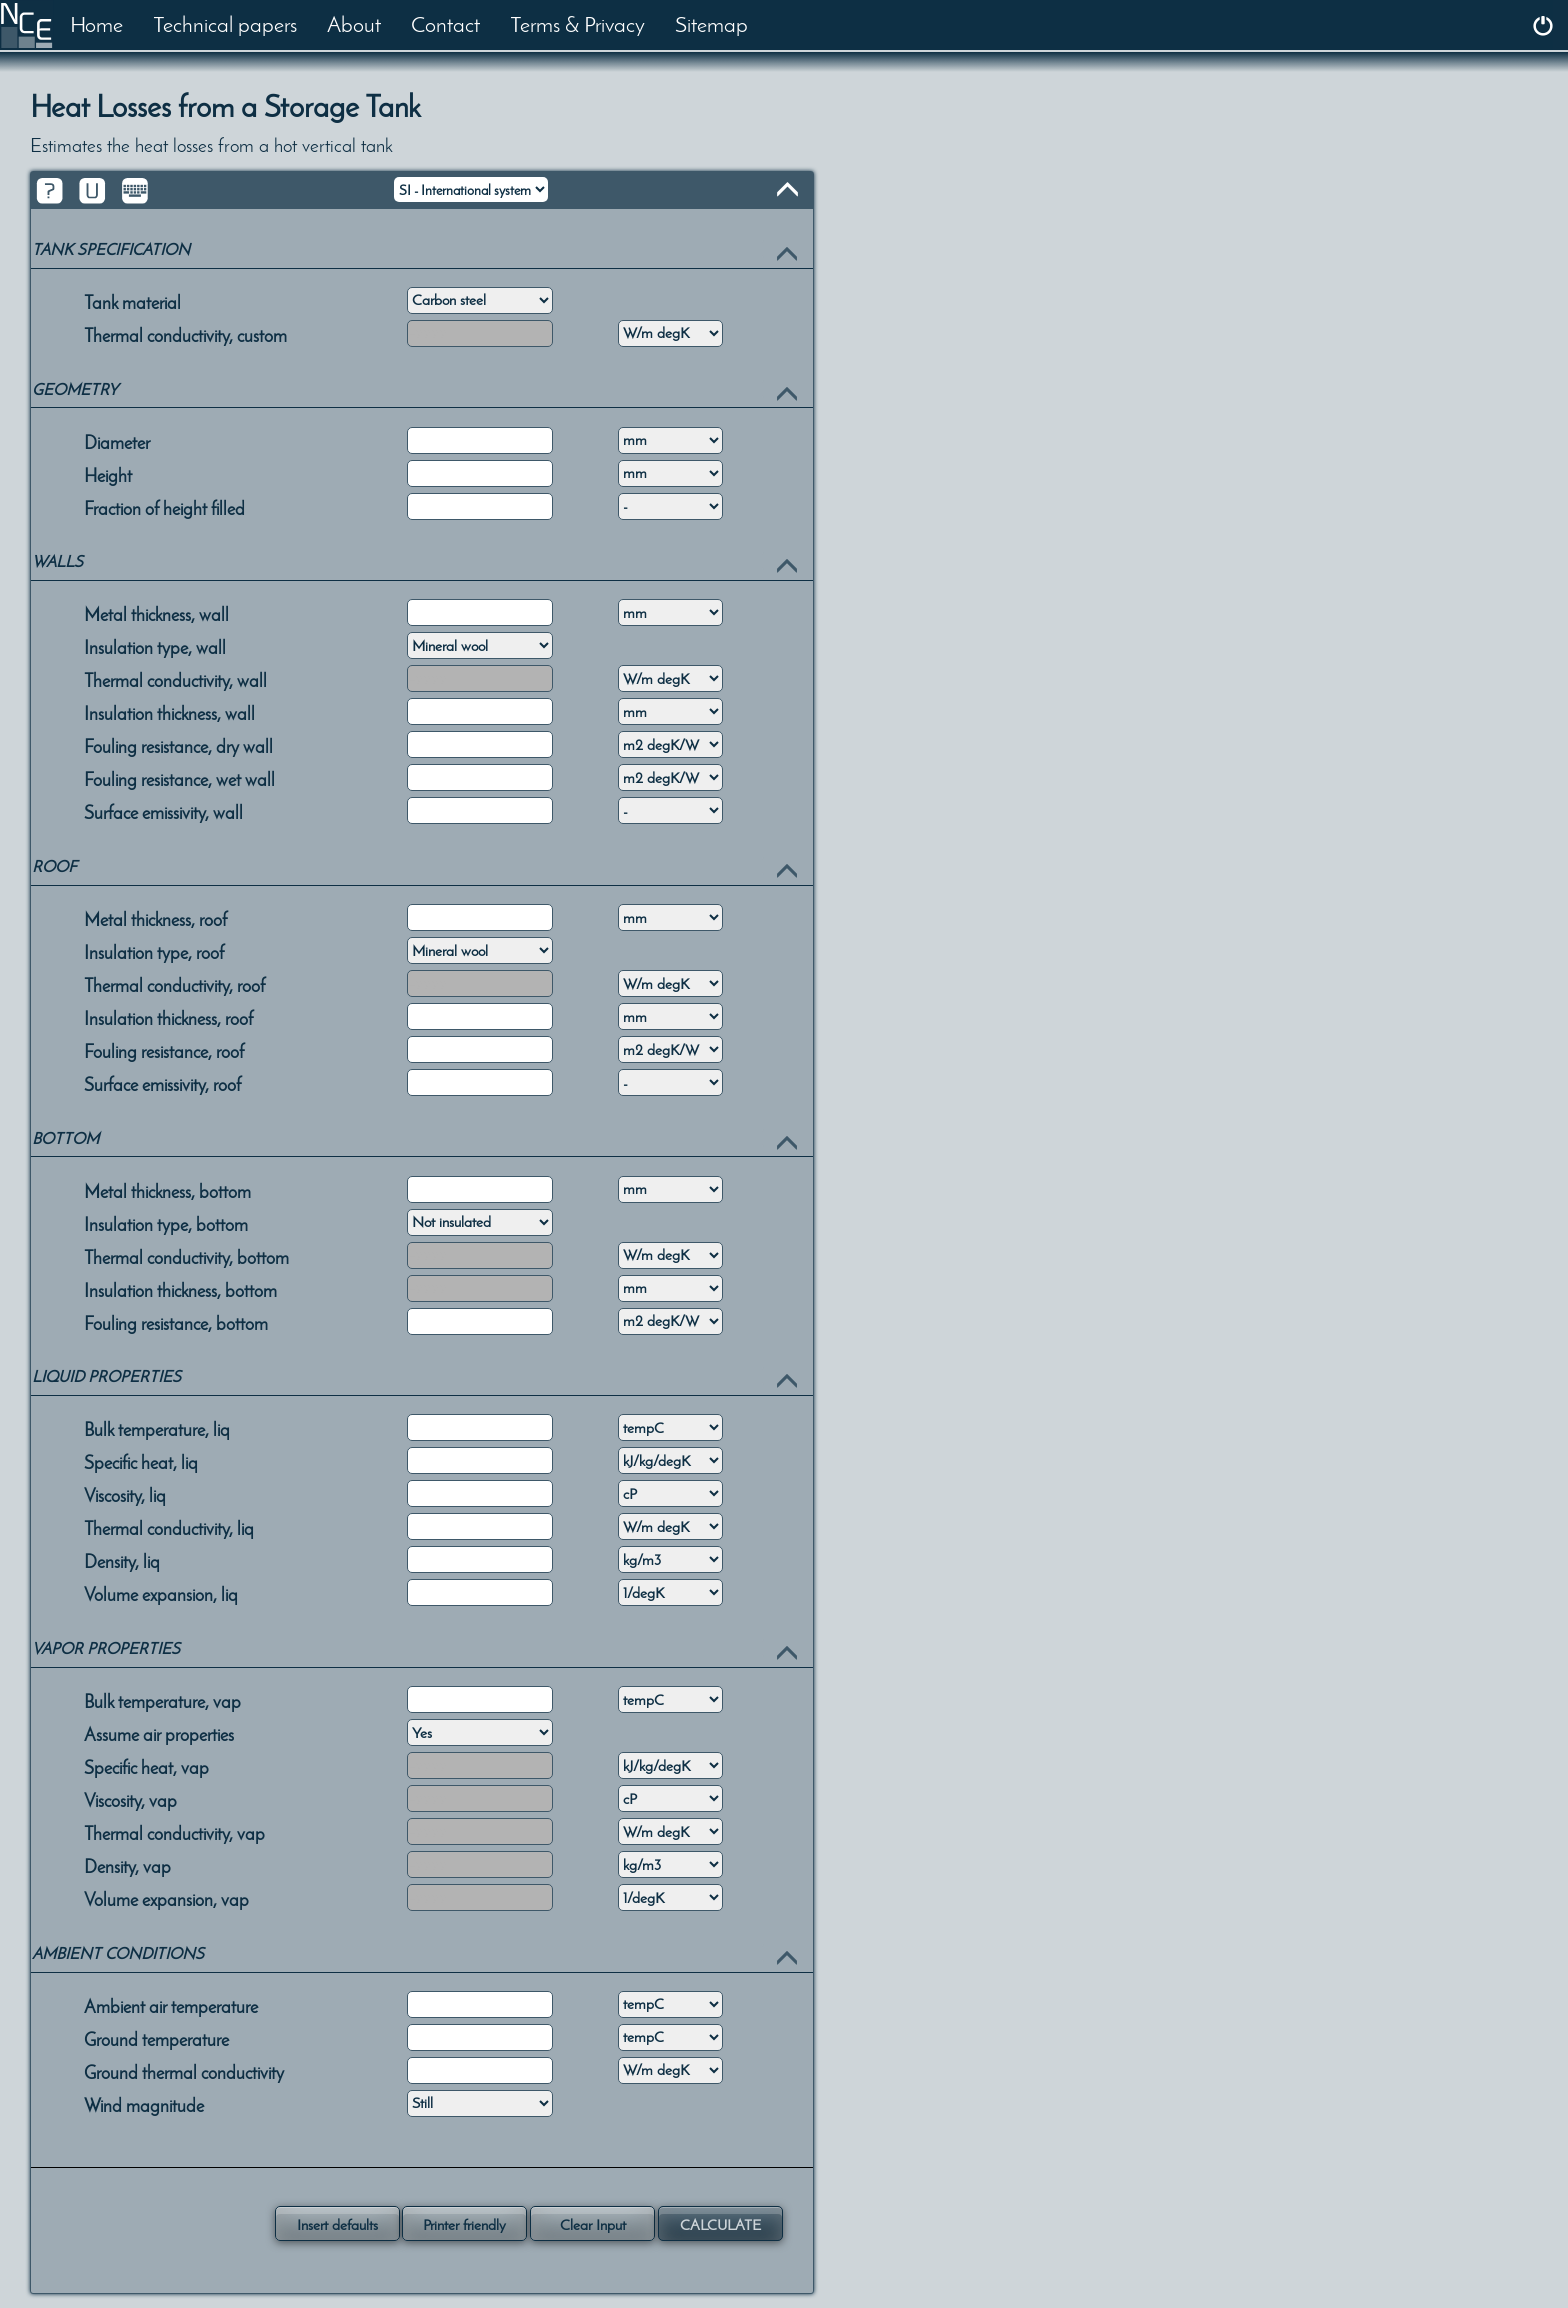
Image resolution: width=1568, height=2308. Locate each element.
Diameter (117, 441)
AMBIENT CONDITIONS (118, 1953)
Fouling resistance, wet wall (179, 778)
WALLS (57, 561)
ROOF (54, 866)
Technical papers (225, 24)
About (354, 24)
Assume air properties (159, 1733)
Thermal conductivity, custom (185, 334)
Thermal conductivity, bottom (186, 1256)
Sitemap (711, 24)
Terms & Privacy (577, 24)
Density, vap (127, 1865)
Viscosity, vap (130, 1799)
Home (96, 24)
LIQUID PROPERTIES (106, 1376)
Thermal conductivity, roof (174, 984)
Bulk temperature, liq (157, 1428)
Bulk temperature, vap (162, 1700)
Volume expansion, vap (166, 1898)
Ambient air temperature (171, 2005)
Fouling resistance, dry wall (178, 745)
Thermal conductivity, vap (174, 1832)
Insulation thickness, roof (168, 1017)
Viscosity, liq (125, 1494)
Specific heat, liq (141, 1461)
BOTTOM (65, 1138)
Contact (445, 24)
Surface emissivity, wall (163, 811)
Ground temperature (156, 2038)
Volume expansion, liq (161, 1593)
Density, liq (122, 1560)
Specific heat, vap (146, 1766)
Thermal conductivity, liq (169, 1527)
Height (108, 474)
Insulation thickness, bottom (180, 1289)
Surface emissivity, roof (162, 1083)
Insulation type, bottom (166, 1223)
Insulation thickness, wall (169, 712)
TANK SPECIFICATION (111, 249)
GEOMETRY (75, 389)
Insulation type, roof (154, 951)
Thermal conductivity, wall (175, 679)
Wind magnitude (144, 2104)
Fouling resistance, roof (164, 1050)
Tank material (132, 301)
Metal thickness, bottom (167, 1190)
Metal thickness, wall (156, 613)
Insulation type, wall (155, 646)
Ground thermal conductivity (184, 2071)
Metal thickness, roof (155, 918)
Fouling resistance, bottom (176, 1322)
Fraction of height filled (164, 507)
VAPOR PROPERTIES (106, 1648)
